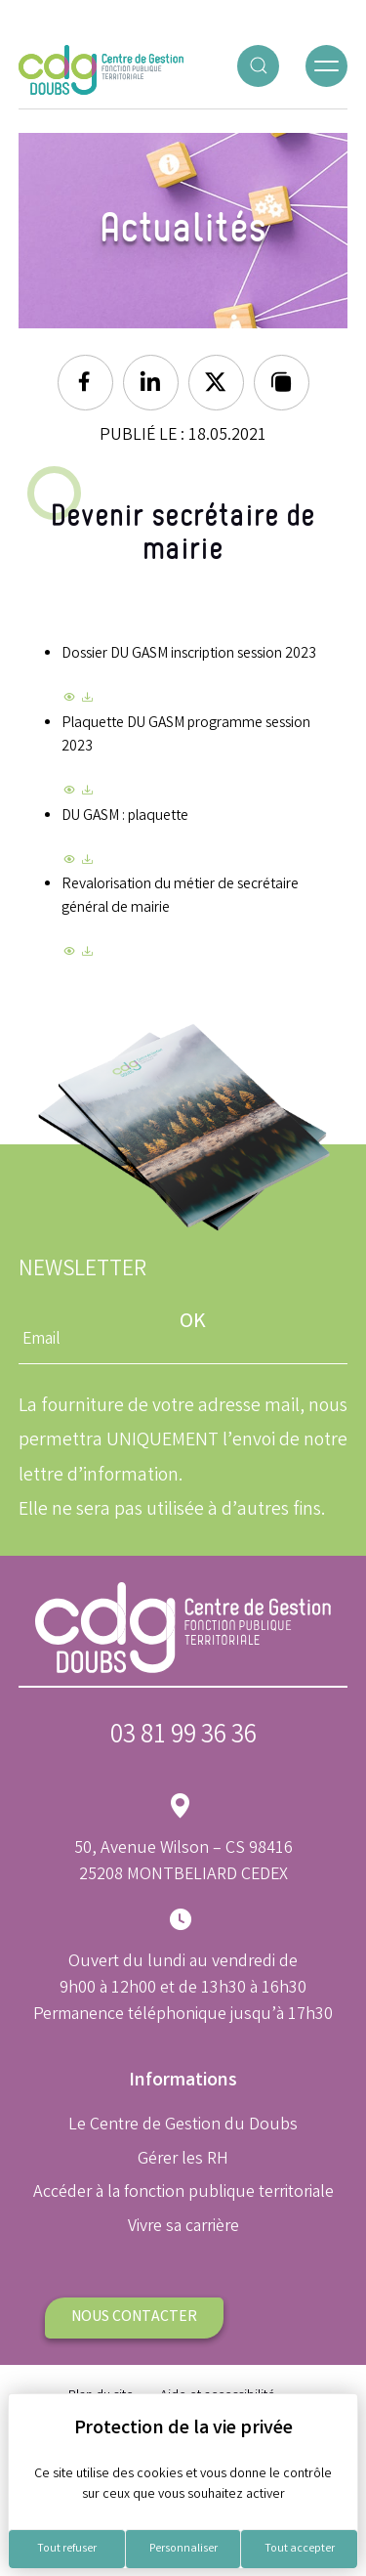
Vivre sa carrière (183, 2227)
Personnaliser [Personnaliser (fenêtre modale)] (183, 2549)
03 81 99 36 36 (183, 1737)
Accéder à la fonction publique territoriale (183, 2193)
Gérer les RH (183, 2159)
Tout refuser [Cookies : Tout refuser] (67, 2549)
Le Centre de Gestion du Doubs (183, 2125)
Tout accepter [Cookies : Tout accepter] (299, 2549)
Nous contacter (134, 2317)
